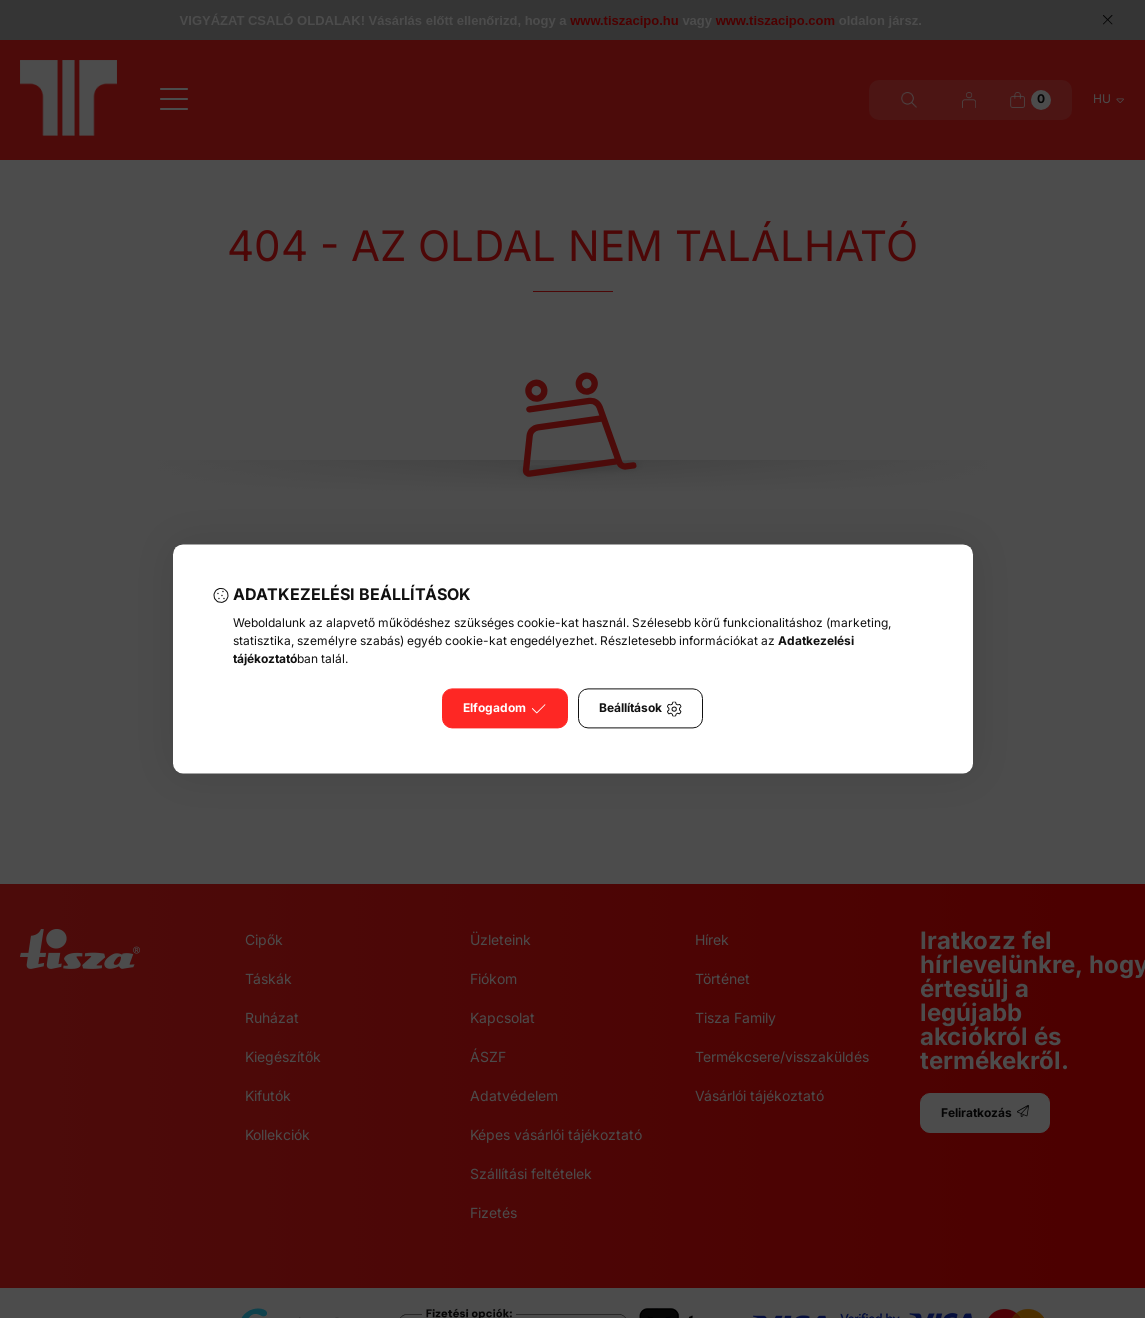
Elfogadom (504, 709)
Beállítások (640, 709)
